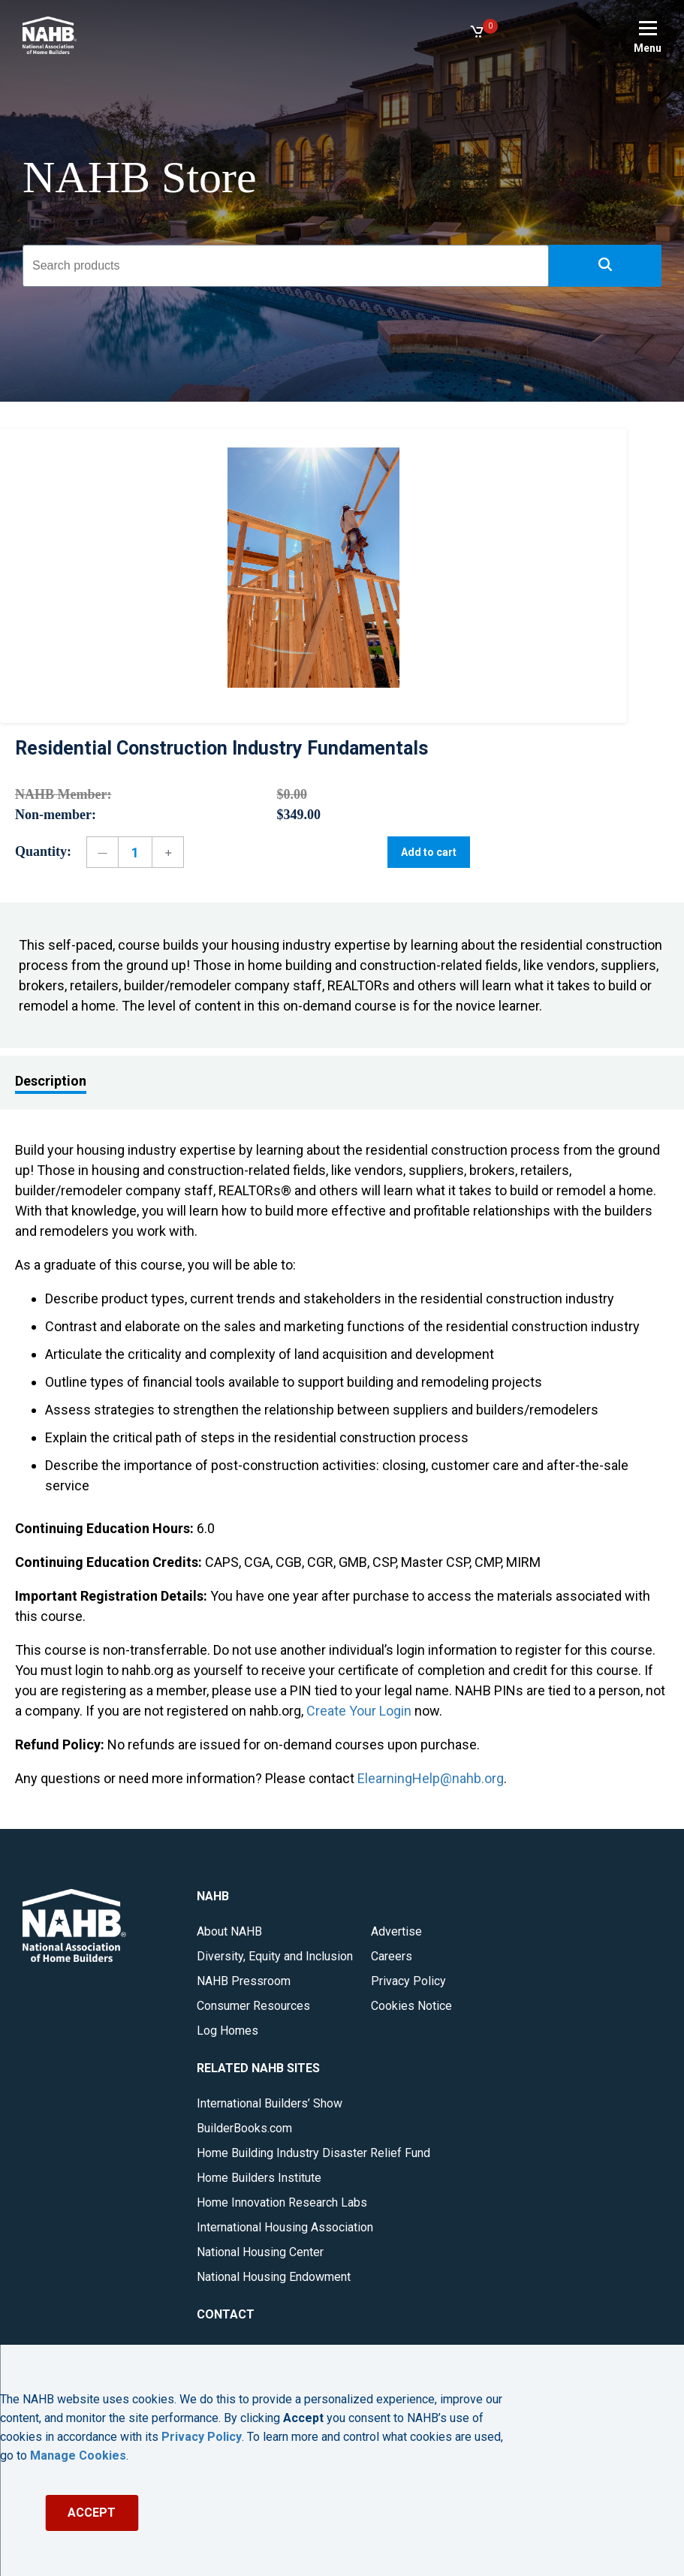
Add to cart (429, 852)
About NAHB (229, 1931)
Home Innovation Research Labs (282, 2202)
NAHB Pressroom (244, 1981)
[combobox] (285, 266)
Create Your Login (358, 1711)
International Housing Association (285, 2227)
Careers (391, 1956)
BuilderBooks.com (244, 2128)
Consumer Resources (253, 2006)
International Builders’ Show (269, 2103)
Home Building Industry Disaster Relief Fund (313, 2153)
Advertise (396, 1931)
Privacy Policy (408, 1981)
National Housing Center (260, 2252)
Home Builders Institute (259, 2178)
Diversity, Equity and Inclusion (275, 1956)
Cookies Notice (411, 2006)
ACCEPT (92, 2512)
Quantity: (43, 851)
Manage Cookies (78, 2456)
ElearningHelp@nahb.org (430, 1778)
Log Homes (227, 2030)
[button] (605, 266)
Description (50, 1081)
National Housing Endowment (274, 2277)
